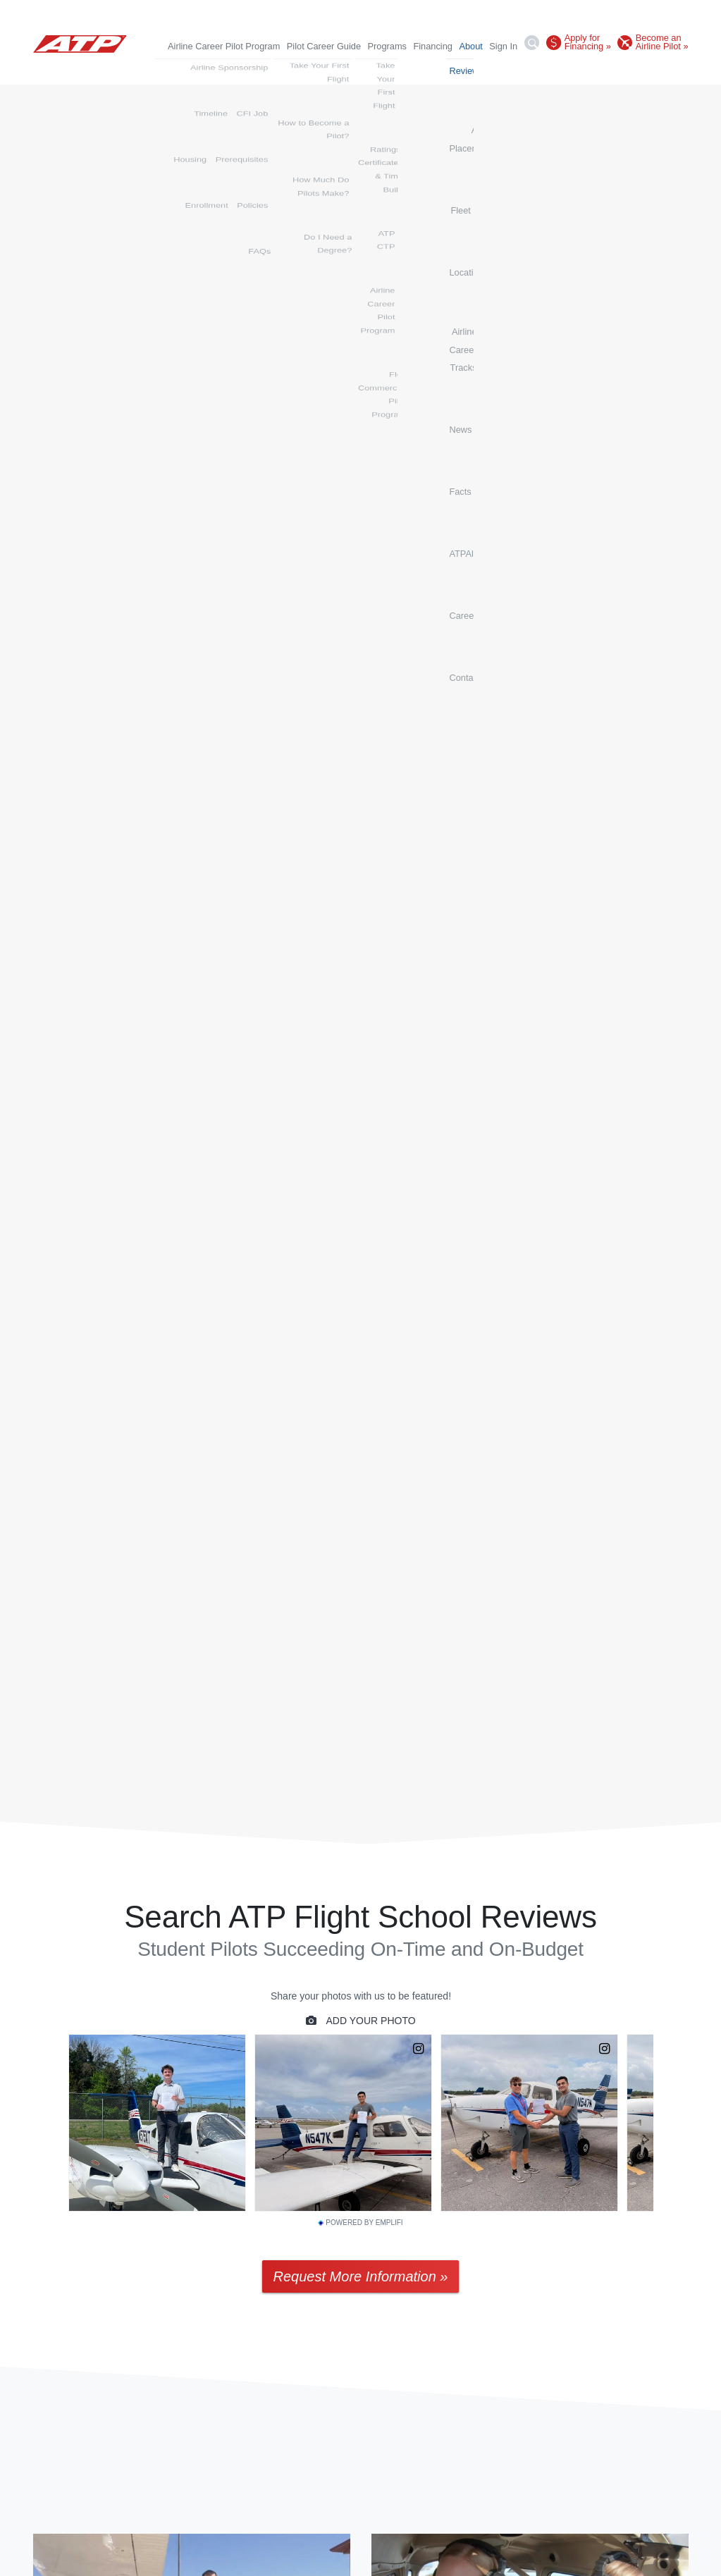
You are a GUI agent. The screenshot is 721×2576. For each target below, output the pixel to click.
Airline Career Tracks (435, 70)
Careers (632, 70)
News (497, 70)
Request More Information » (360, 2276)
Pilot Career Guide (324, 46)
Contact (672, 70)
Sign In (503, 46)
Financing (432, 46)
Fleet (327, 70)
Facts (528, 70)
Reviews (207, 70)
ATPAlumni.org (578, 70)
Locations (364, 70)
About (470, 46)
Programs (387, 46)
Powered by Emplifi (360, 2222)
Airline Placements (270, 70)
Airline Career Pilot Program (224, 46)
